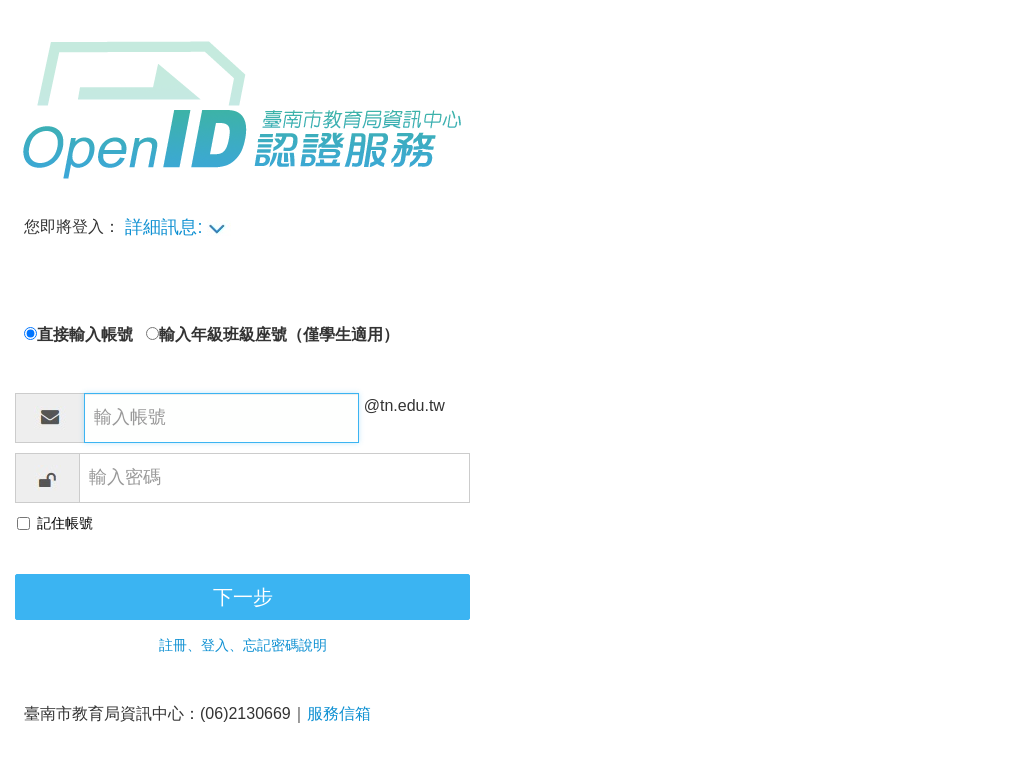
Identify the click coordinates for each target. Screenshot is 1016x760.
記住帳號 (65, 523)
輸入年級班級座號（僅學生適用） (279, 334)
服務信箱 (339, 713)
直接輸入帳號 (91, 334)
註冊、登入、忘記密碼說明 (243, 645)
